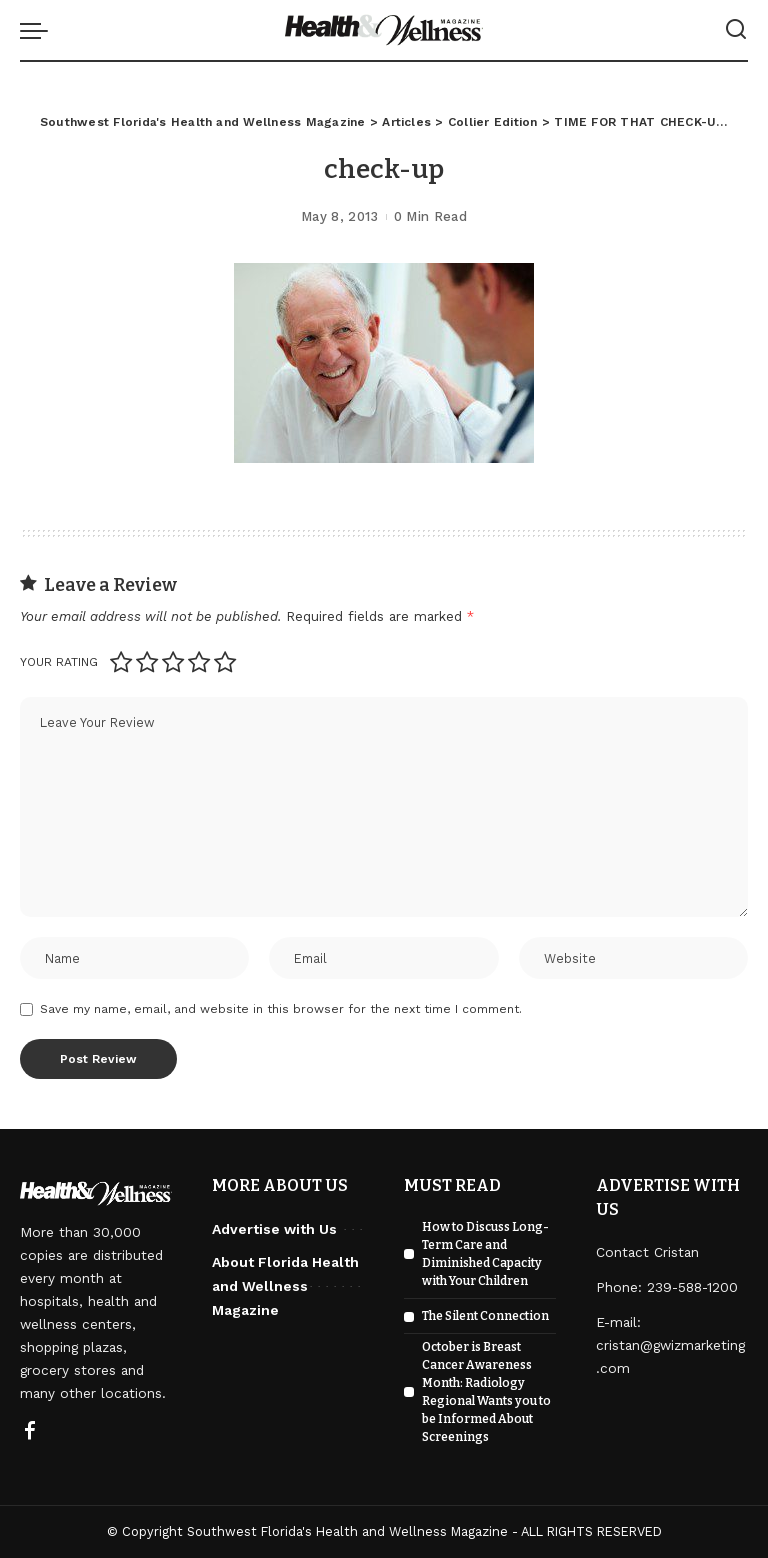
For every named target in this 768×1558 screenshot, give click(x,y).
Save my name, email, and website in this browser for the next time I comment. (281, 1009)
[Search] (736, 30)
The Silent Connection (485, 1316)
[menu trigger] (39, 30)
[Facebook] (30, 1432)
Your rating (59, 662)
